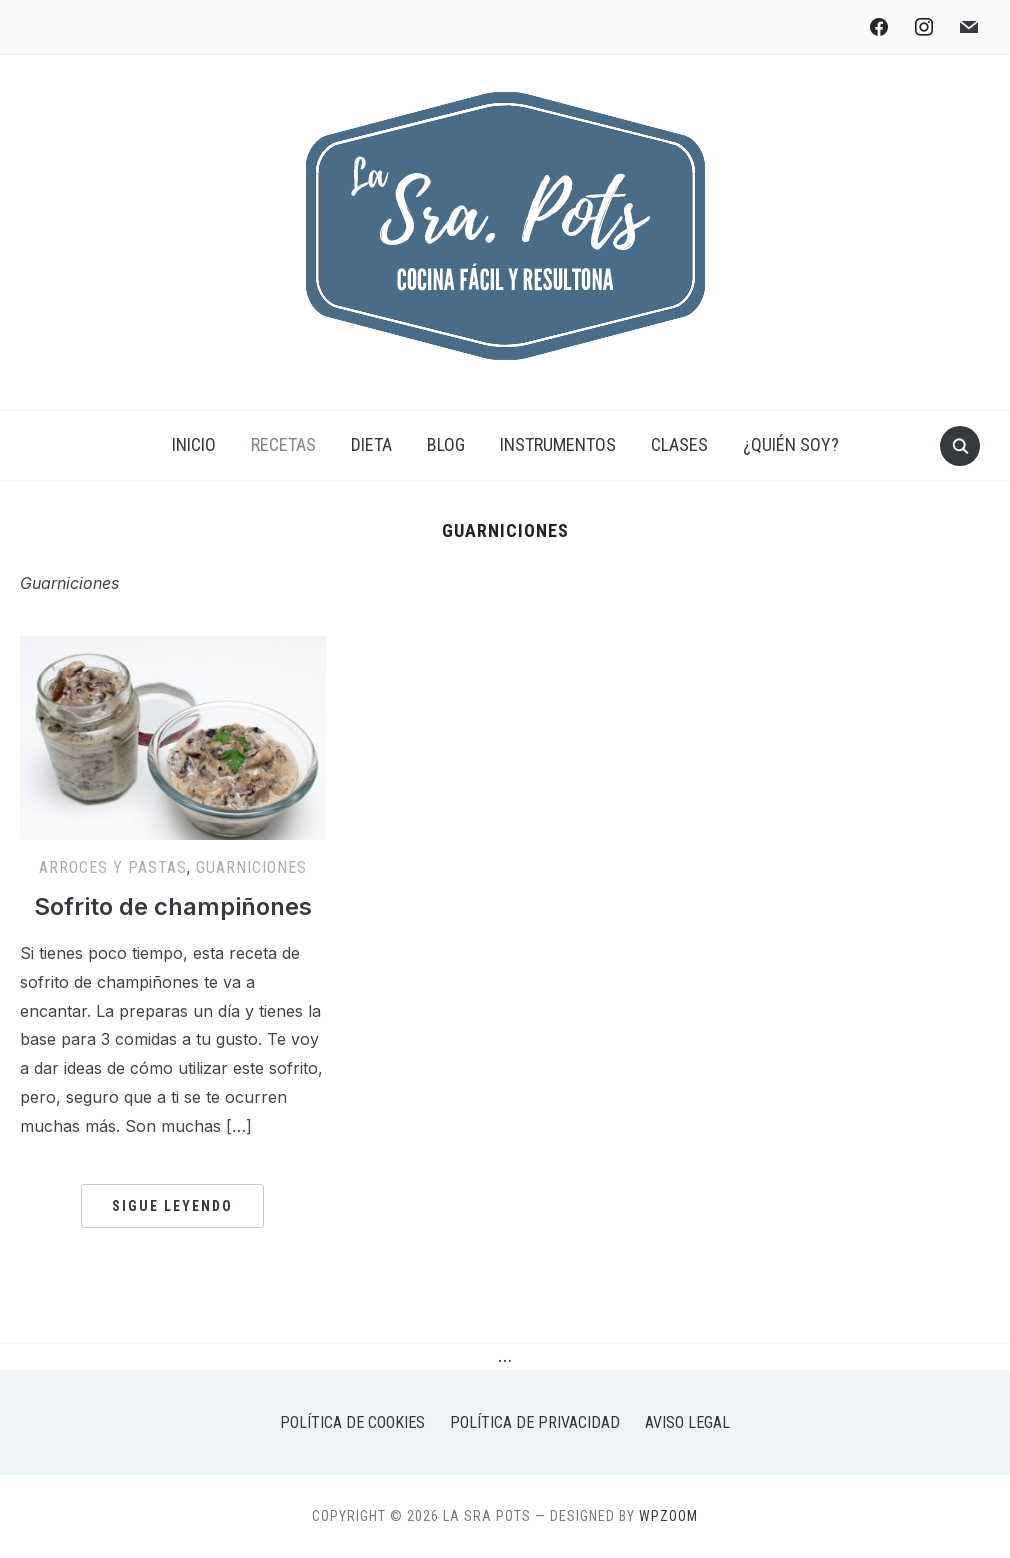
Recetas (283, 444)
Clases (679, 444)
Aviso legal (687, 1422)
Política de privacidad (535, 1422)
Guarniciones (251, 867)
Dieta (371, 444)
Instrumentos (558, 444)
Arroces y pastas (113, 867)
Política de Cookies (352, 1422)
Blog (446, 444)
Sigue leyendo (172, 1206)
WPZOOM (668, 1516)
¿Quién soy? (791, 444)
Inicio (194, 444)
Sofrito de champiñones (173, 906)
